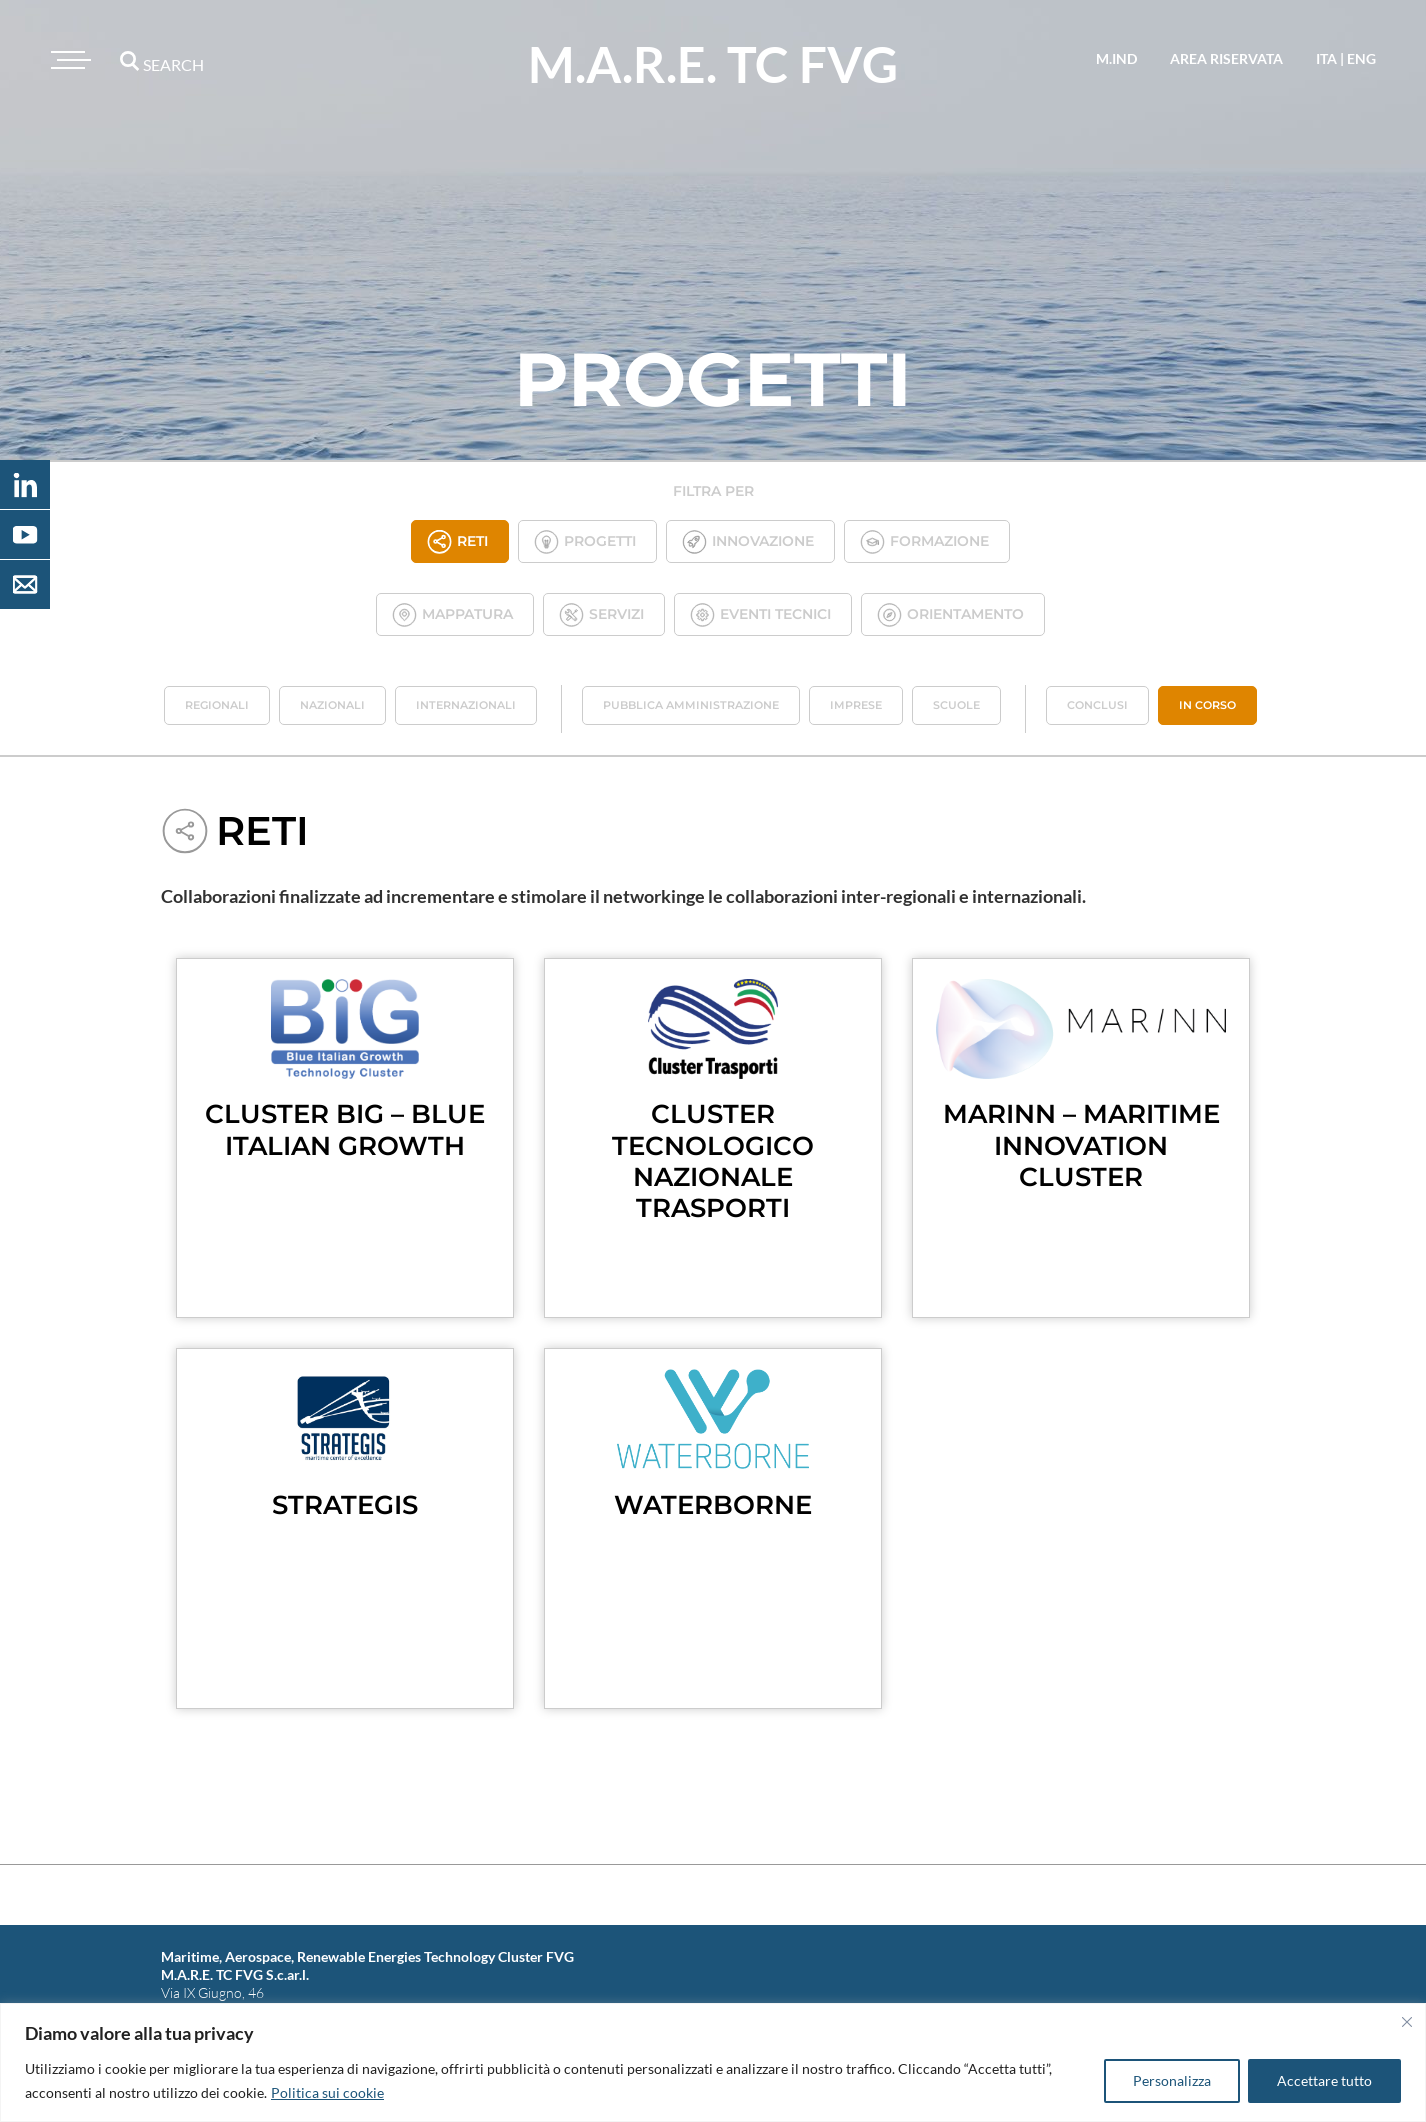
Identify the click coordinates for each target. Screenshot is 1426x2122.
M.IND (1116, 58)
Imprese (856, 705)
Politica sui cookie (327, 2092)
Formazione (924, 541)
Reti (457, 541)
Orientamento (950, 614)
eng (1361, 58)
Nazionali (332, 705)
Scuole (956, 705)
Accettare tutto (1324, 2080)
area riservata (1226, 58)
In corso (1207, 705)
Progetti (585, 541)
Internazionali (466, 705)
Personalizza (1172, 2080)
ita (1326, 58)
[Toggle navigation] (68, 60)
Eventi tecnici (760, 614)
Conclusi (1097, 705)
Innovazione (748, 541)
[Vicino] (1407, 2022)
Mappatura (452, 614)
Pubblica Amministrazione (691, 705)
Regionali (217, 705)
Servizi (601, 614)
